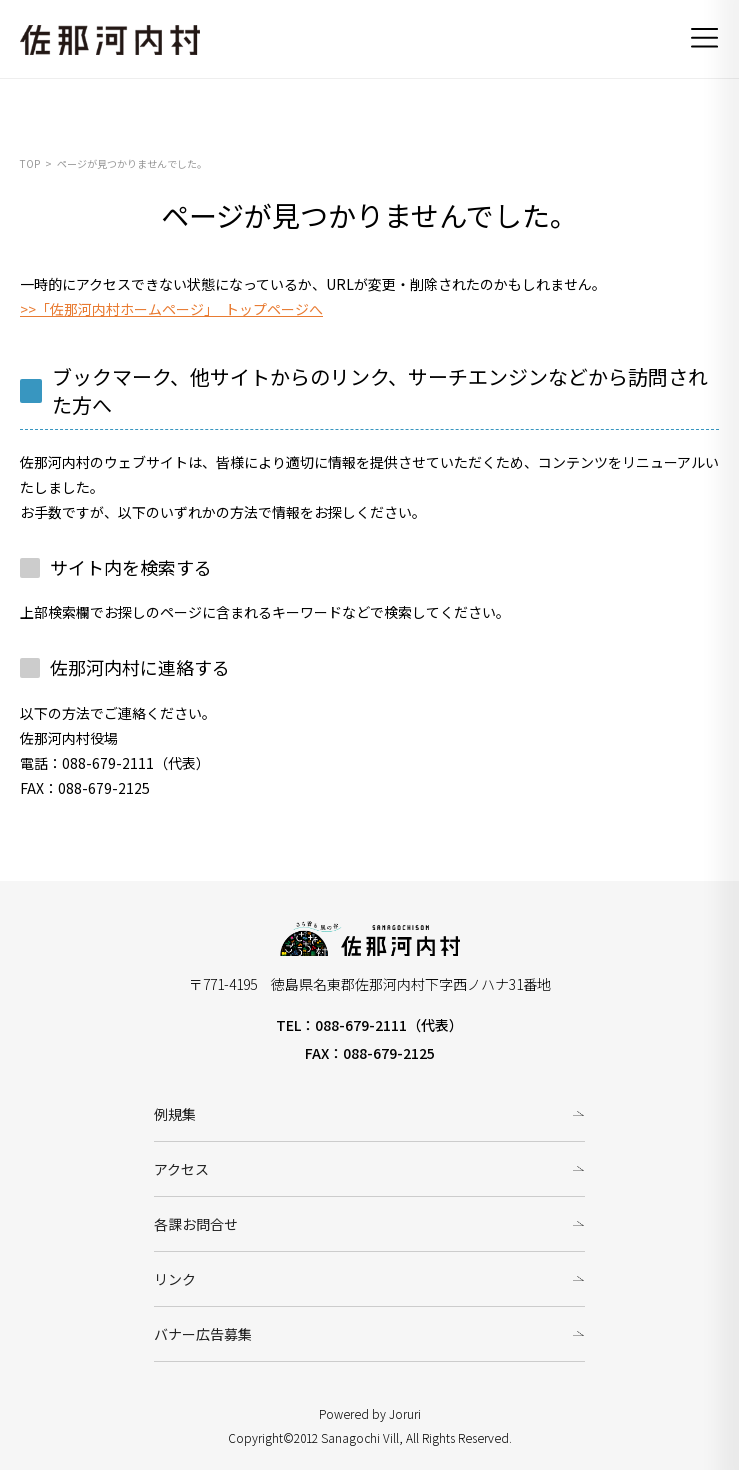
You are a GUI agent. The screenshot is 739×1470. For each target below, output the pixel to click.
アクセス (181, 1169)
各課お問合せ (196, 1224)
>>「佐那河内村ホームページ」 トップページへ (171, 309)
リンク (175, 1279)
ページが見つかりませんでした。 (132, 163)
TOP (30, 163)
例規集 (175, 1114)
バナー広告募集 (203, 1334)
